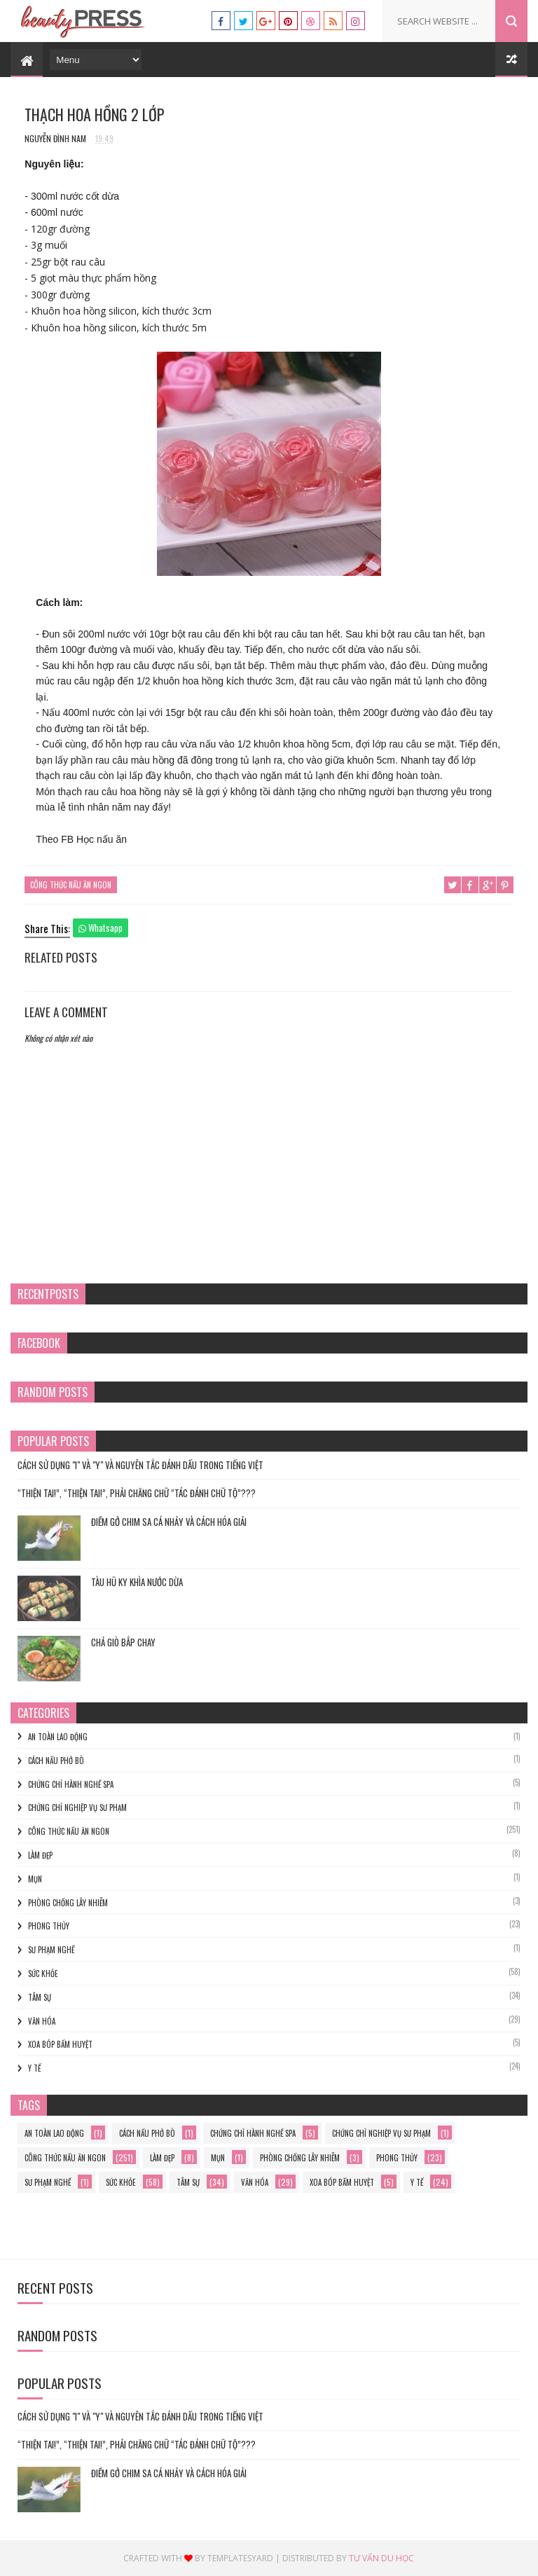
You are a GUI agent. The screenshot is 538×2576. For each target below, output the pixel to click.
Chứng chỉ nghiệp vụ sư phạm (77, 1807)
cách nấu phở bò (56, 1760)
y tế (34, 2068)
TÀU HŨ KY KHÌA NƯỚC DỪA (137, 1582)
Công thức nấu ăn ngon (70, 884)
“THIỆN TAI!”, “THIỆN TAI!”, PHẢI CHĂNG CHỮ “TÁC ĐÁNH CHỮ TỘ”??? (137, 1493)
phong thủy (48, 1925)
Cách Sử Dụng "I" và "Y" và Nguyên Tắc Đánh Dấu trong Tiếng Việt (140, 1465)
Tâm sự (39, 1997)
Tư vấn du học (381, 2558)
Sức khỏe (43, 1973)
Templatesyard (240, 2558)
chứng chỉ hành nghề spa (70, 1784)
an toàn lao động (58, 1736)
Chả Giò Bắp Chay (123, 1642)
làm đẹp (40, 1855)
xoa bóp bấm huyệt (60, 2044)
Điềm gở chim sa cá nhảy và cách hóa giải (169, 1522)
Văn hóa (41, 2021)
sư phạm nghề (51, 1949)
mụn (35, 1879)
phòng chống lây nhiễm (68, 1902)
